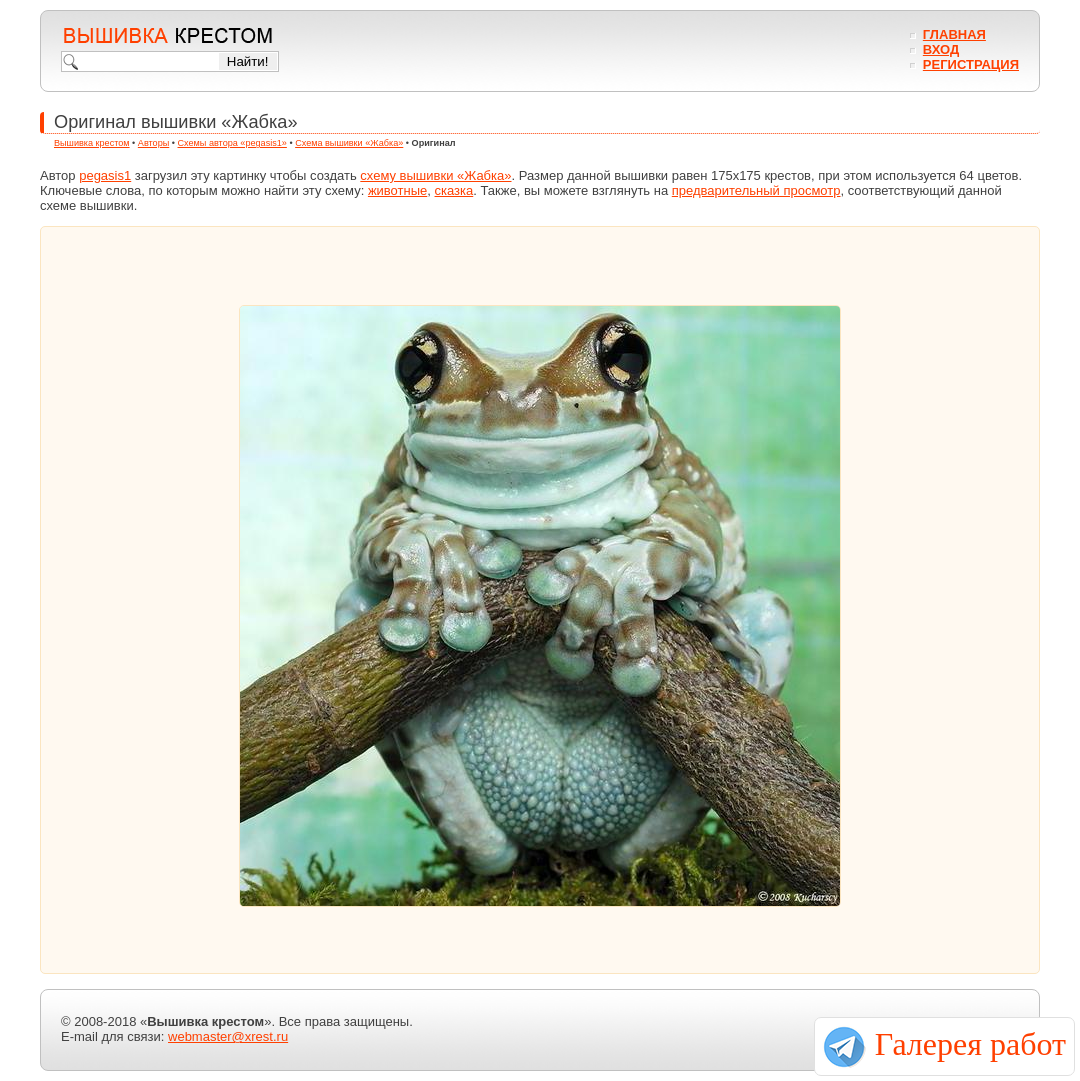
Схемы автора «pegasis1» (232, 143)
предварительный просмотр (756, 190)
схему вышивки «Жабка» (435, 175)
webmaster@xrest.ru (228, 1036)
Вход (941, 49)
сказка (454, 190)
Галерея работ (970, 1044)
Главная (954, 34)
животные (397, 190)
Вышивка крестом (92, 143)
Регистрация (971, 64)
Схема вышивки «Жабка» (349, 143)
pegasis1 (105, 175)
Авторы (153, 143)
